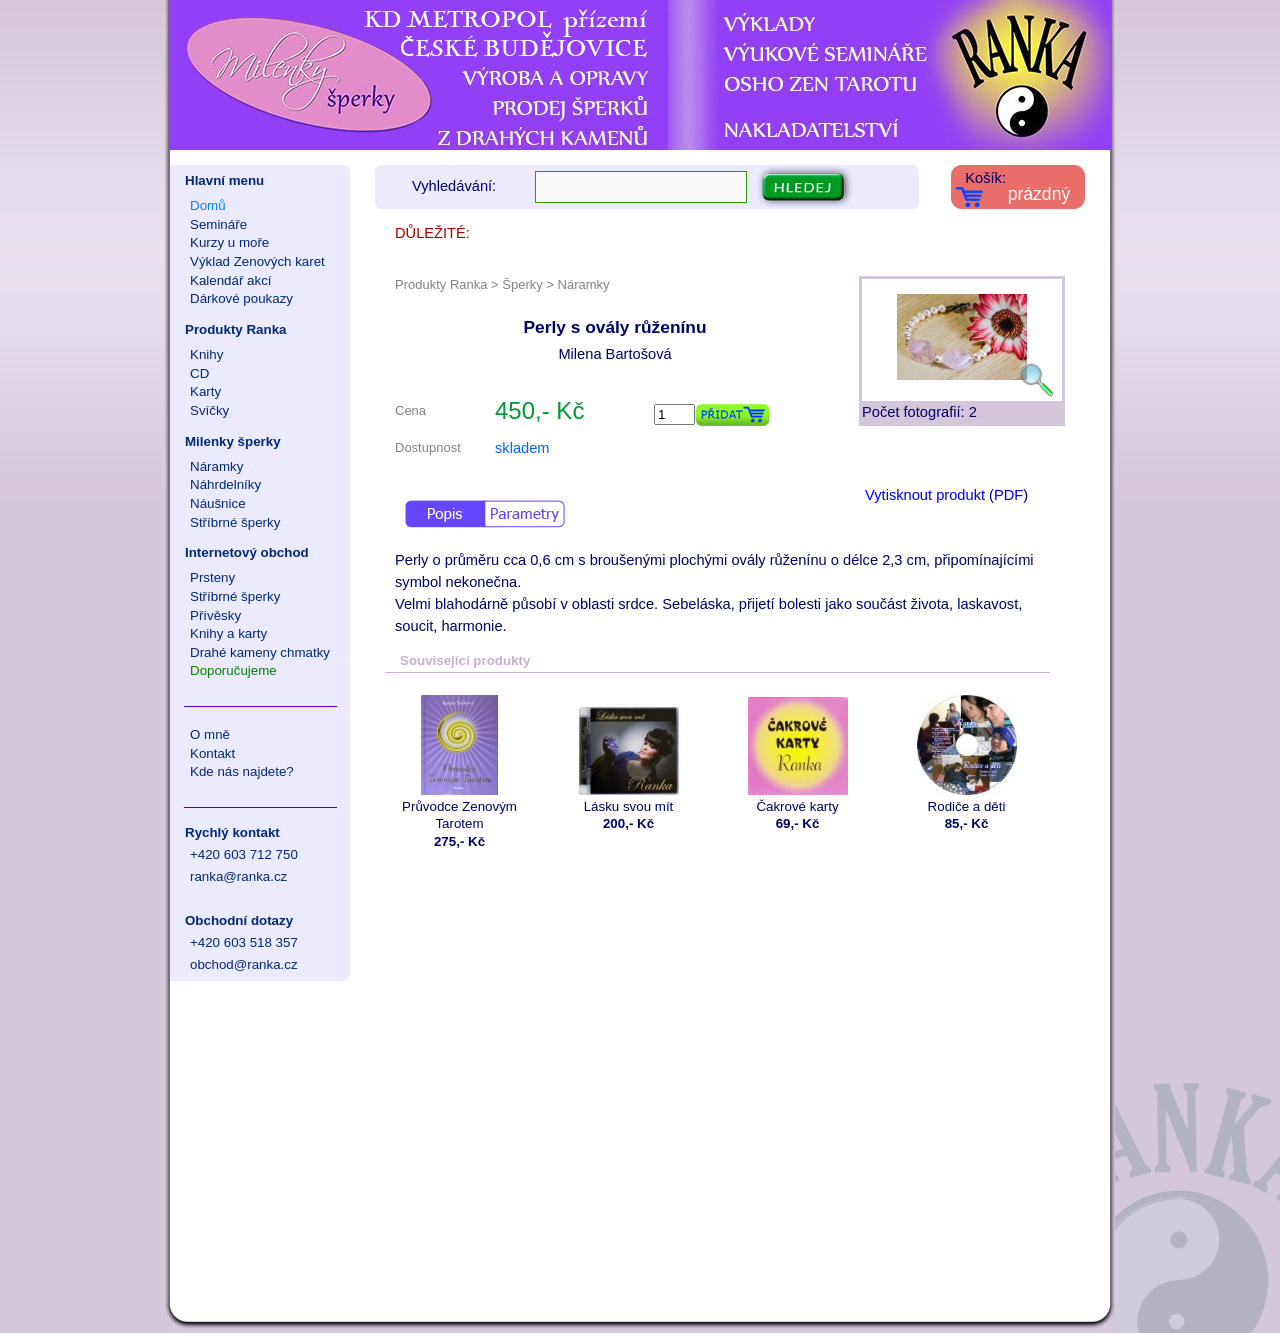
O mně (210, 734)
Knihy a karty (228, 633)
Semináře (218, 224)
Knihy (206, 354)
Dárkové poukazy (241, 298)
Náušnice (218, 503)
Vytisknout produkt (925, 495)
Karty (205, 391)
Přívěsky (215, 615)
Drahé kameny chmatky (260, 652)
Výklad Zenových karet (257, 261)
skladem (522, 448)
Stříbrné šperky (235, 522)
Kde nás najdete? (242, 771)
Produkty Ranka (235, 329)
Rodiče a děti (966, 754)
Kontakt (212, 753)
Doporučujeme (233, 670)
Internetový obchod (247, 552)
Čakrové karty (797, 754)
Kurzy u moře (229, 242)
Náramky (216, 466)
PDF (1008, 495)
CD (199, 373)
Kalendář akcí (231, 280)
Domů (208, 205)
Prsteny (212, 577)
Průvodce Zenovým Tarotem (459, 763)
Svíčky (209, 410)
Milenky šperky (233, 441)
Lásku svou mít (628, 754)
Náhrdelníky (225, 484)
